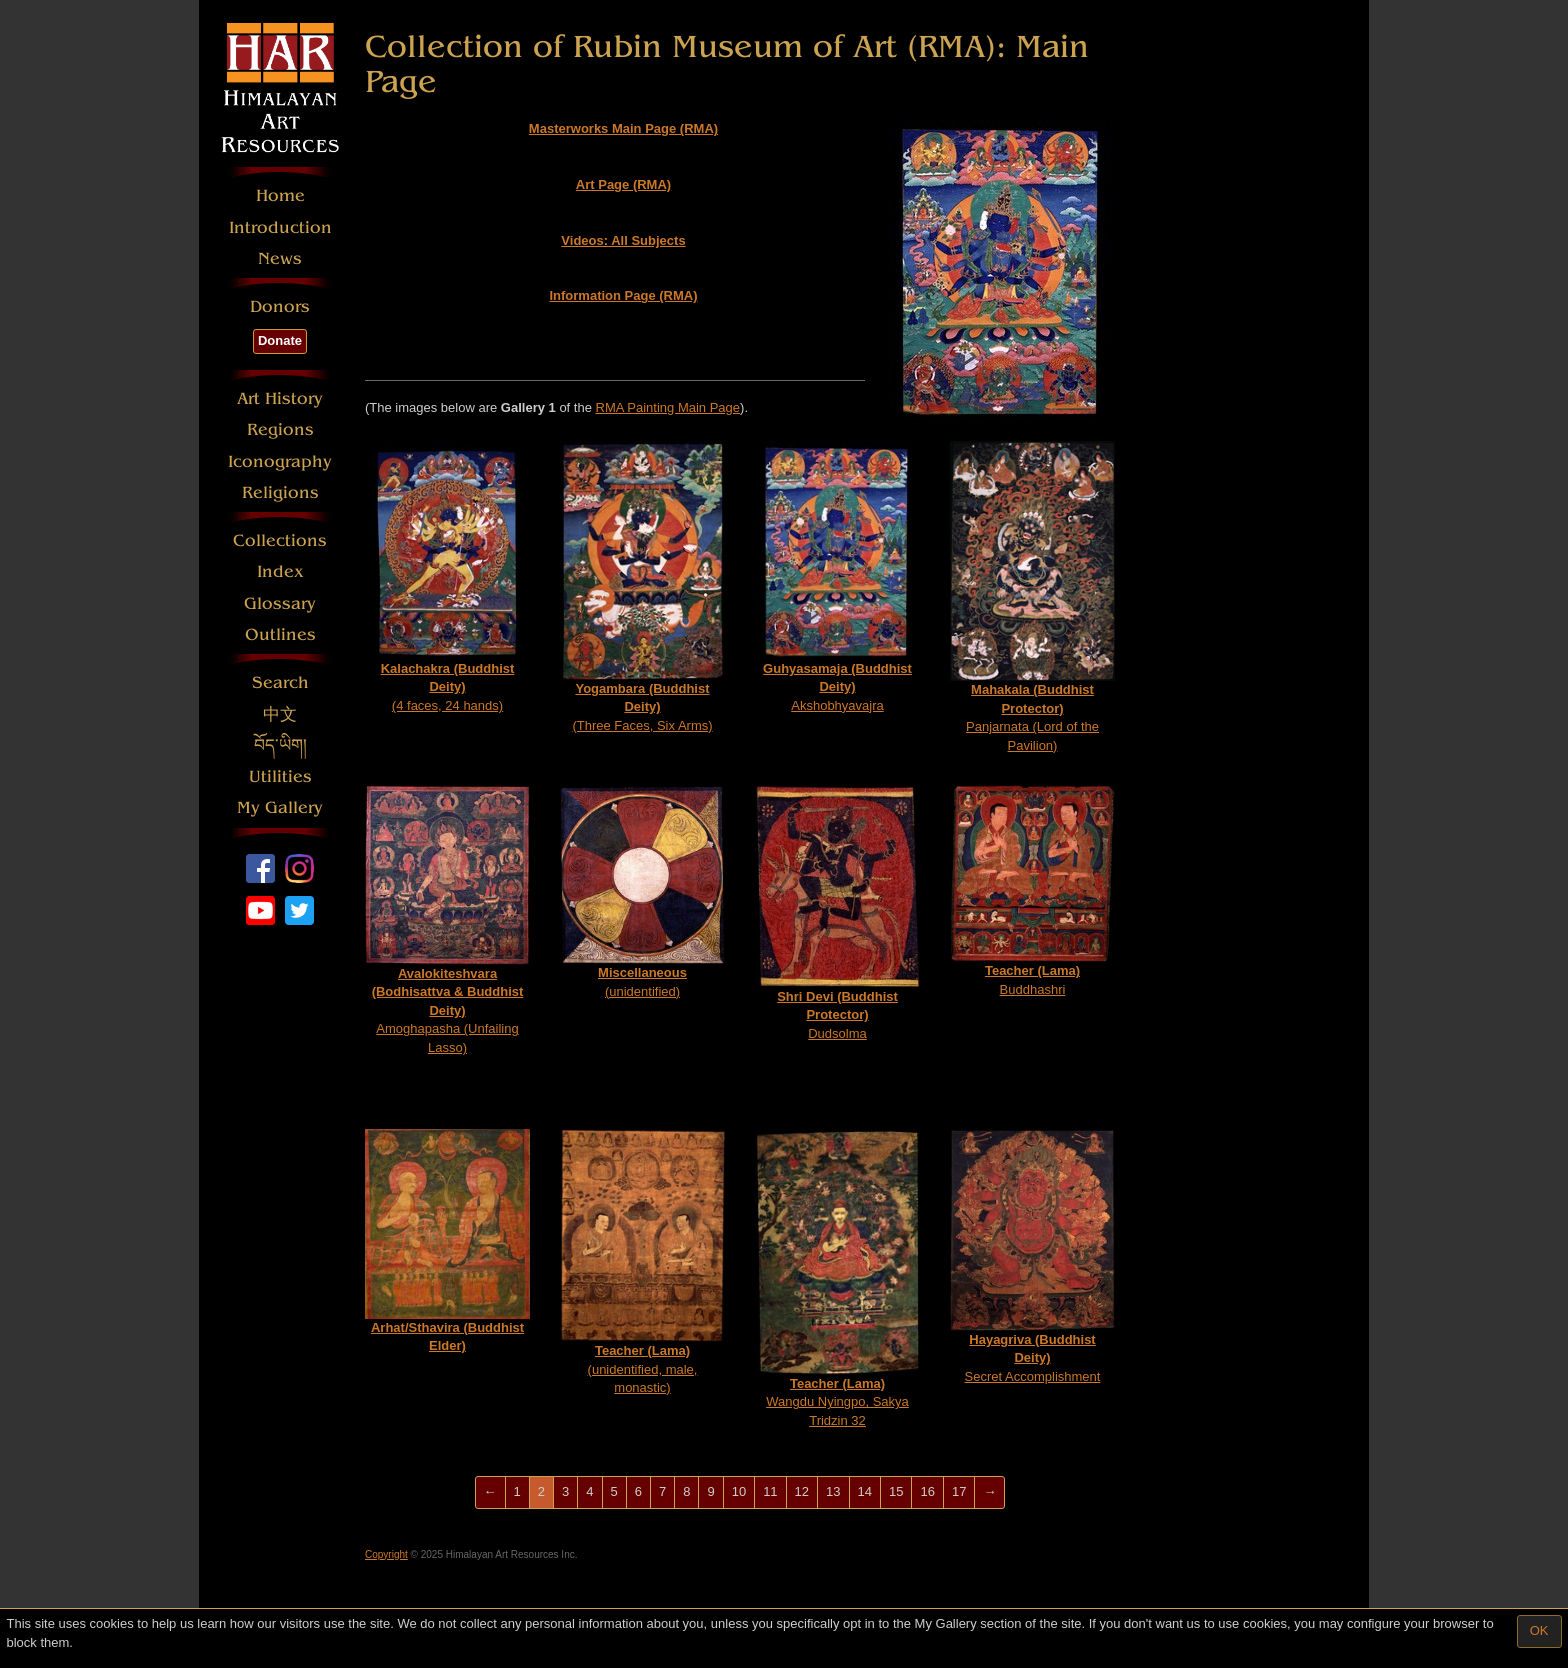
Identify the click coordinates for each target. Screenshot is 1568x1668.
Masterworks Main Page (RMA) (623, 128)
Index (280, 571)
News (280, 258)
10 (739, 1491)
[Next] (989, 1492)
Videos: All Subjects (623, 240)
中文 (280, 714)
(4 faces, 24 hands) (447, 576)
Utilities (280, 776)
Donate (280, 340)
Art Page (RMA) (623, 184)
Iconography (280, 461)
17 (959, 1491)
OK (1539, 1630)
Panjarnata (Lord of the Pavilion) (1032, 597)
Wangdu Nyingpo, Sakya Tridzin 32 (837, 1278)
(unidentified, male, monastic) (642, 1262)
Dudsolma (837, 912)
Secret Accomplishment (1032, 1256)
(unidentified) (642, 891)
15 (896, 1491)
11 (770, 1491)
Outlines (280, 634)
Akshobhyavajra (837, 576)
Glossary (280, 603)
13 (833, 1491)
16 (927, 1491)
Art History (280, 398)
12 (802, 1491)
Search (280, 682)
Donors (280, 306)
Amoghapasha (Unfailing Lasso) (447, 920)
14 (865, 1491)
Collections (280, 540)
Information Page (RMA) (623, 295)
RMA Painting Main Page (668, 407)
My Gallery (280, 807)
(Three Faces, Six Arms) (642, 587)
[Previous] (490, 1492)
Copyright (386, 1554)
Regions (280, 429)
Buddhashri (1032, 891)
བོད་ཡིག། (280, 745)
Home (280, 195)
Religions (280, 492)
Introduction (280, 227)
